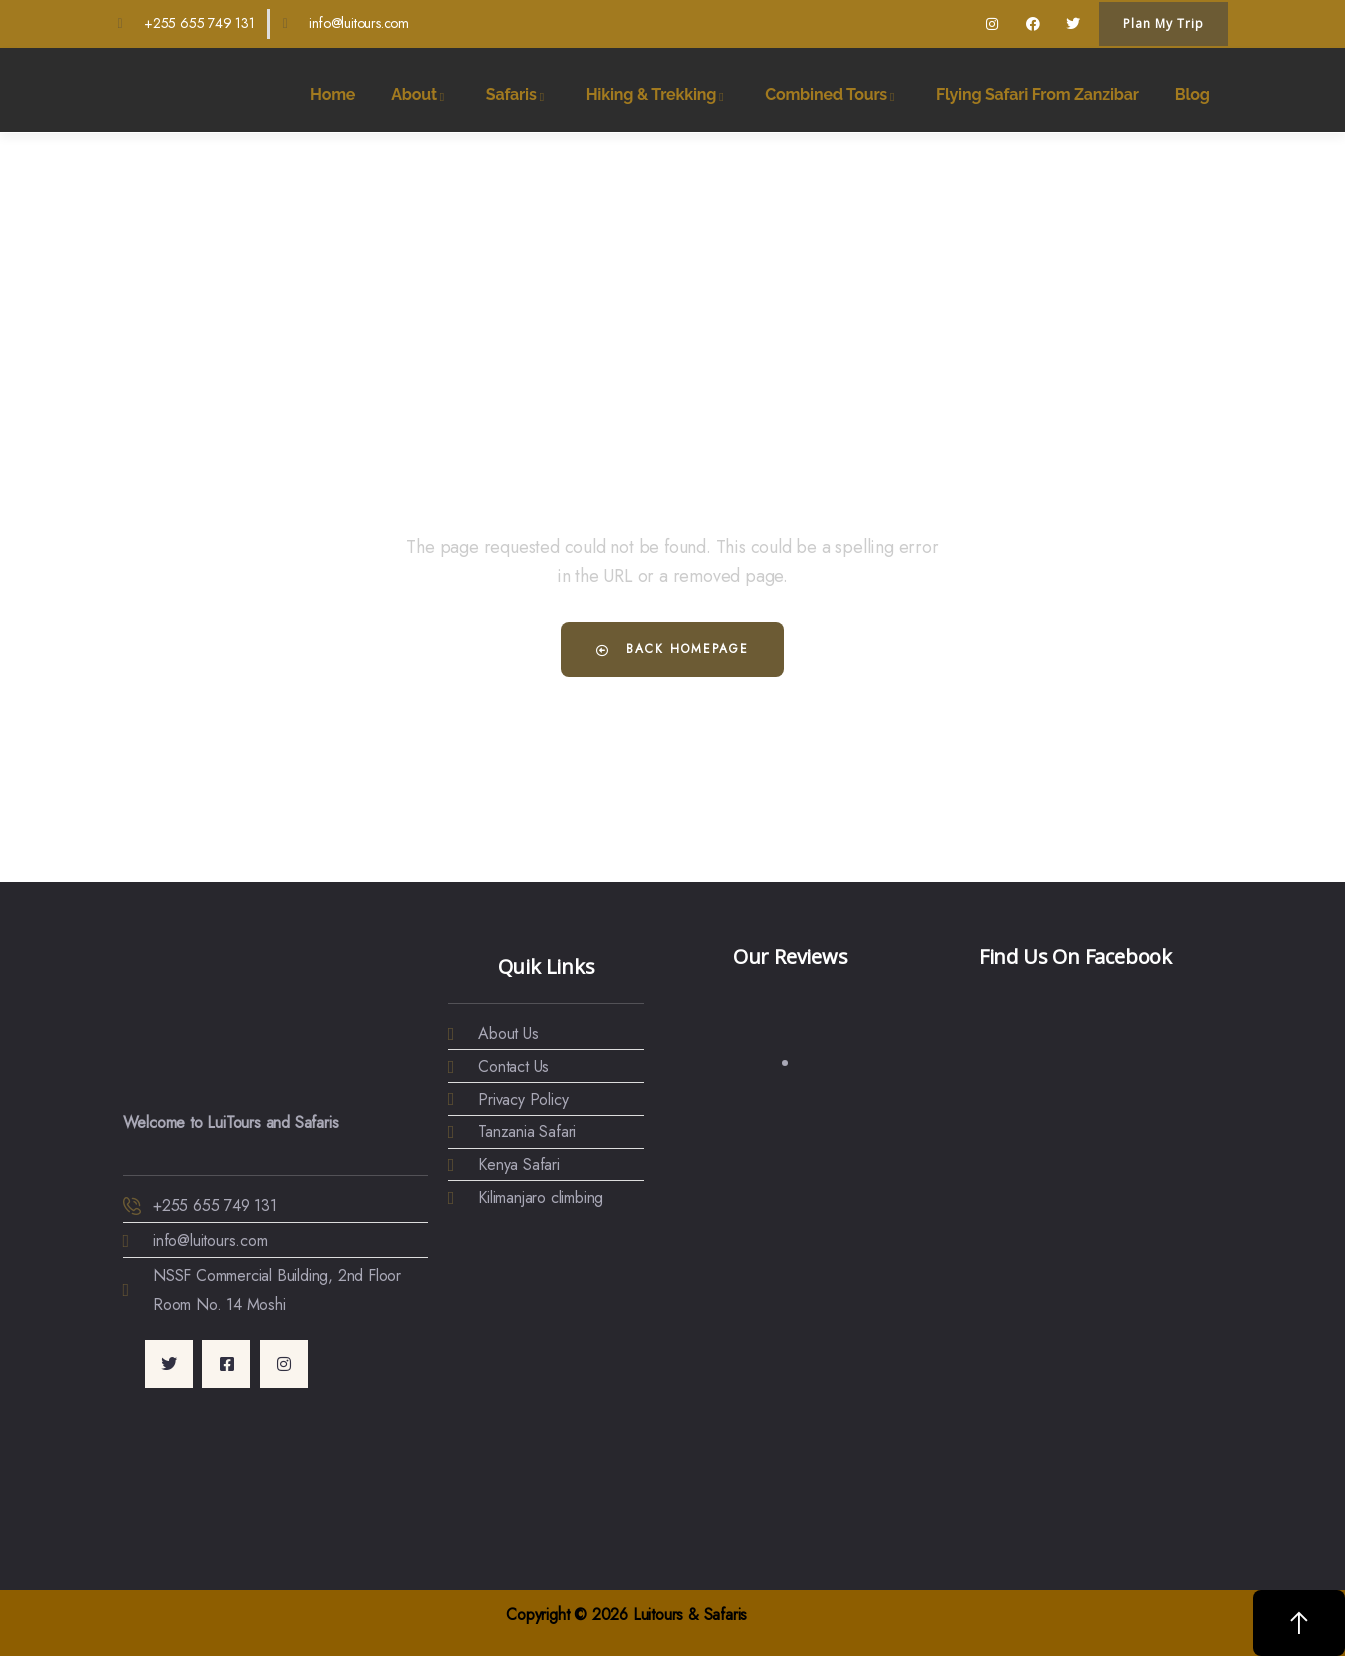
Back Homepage (672, 649)
